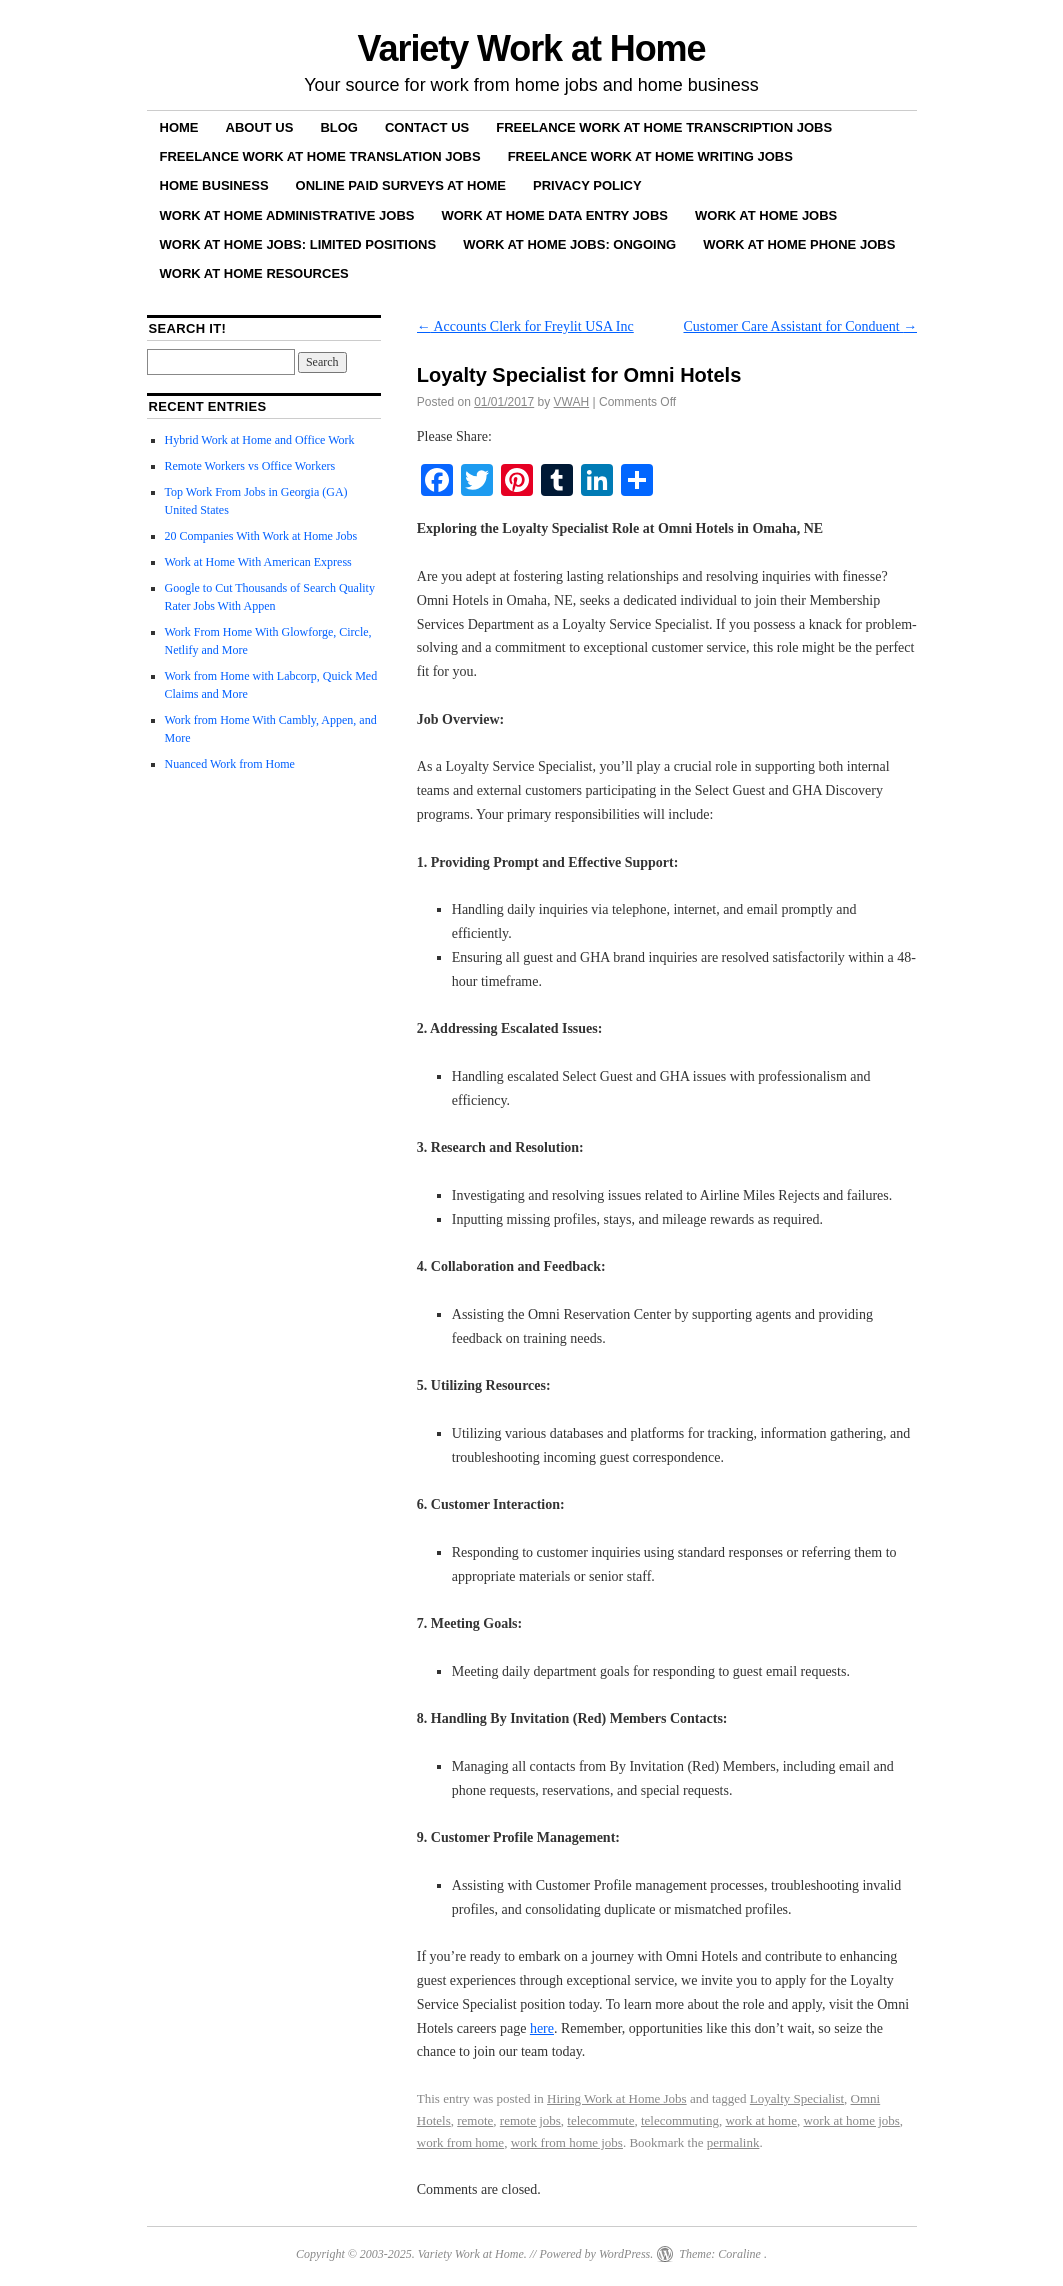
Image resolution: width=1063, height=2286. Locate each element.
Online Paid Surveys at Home (401, 185)
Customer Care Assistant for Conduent (800, 326)
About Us (260, 127)
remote (475, 2120)
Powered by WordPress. (596, 2254)
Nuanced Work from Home (230, 764)
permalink (733, 2142)
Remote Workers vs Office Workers (250, 466)
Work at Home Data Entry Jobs (554, 215)
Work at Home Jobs (766, 215)
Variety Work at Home (532, 48)
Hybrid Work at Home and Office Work (260, 440)
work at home (760, 2120)
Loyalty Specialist (797, 2098)
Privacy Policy (587, 185)
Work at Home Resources (254, 273)
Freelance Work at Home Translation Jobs (320, 156)
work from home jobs (567, 2142)
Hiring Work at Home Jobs (617, 2098)
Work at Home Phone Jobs (799, 244)
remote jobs (530, 2120)
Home (179, 127)
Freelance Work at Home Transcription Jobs (664, 127)
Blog (339, 127)
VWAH (572, 402)
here (542, 2028)
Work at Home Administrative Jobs (287, 215)
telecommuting (680, 2120)
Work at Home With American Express (258, 562)
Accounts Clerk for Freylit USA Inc (525, 326)
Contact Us (427, 127)
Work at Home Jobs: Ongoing (569, 244)
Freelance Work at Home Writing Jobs (650, 156)
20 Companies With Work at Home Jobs (261, 536)
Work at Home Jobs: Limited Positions (298, 244)
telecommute (600, 2120)
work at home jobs (851, 2120)
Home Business (214, 185)
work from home (460, 2142)
